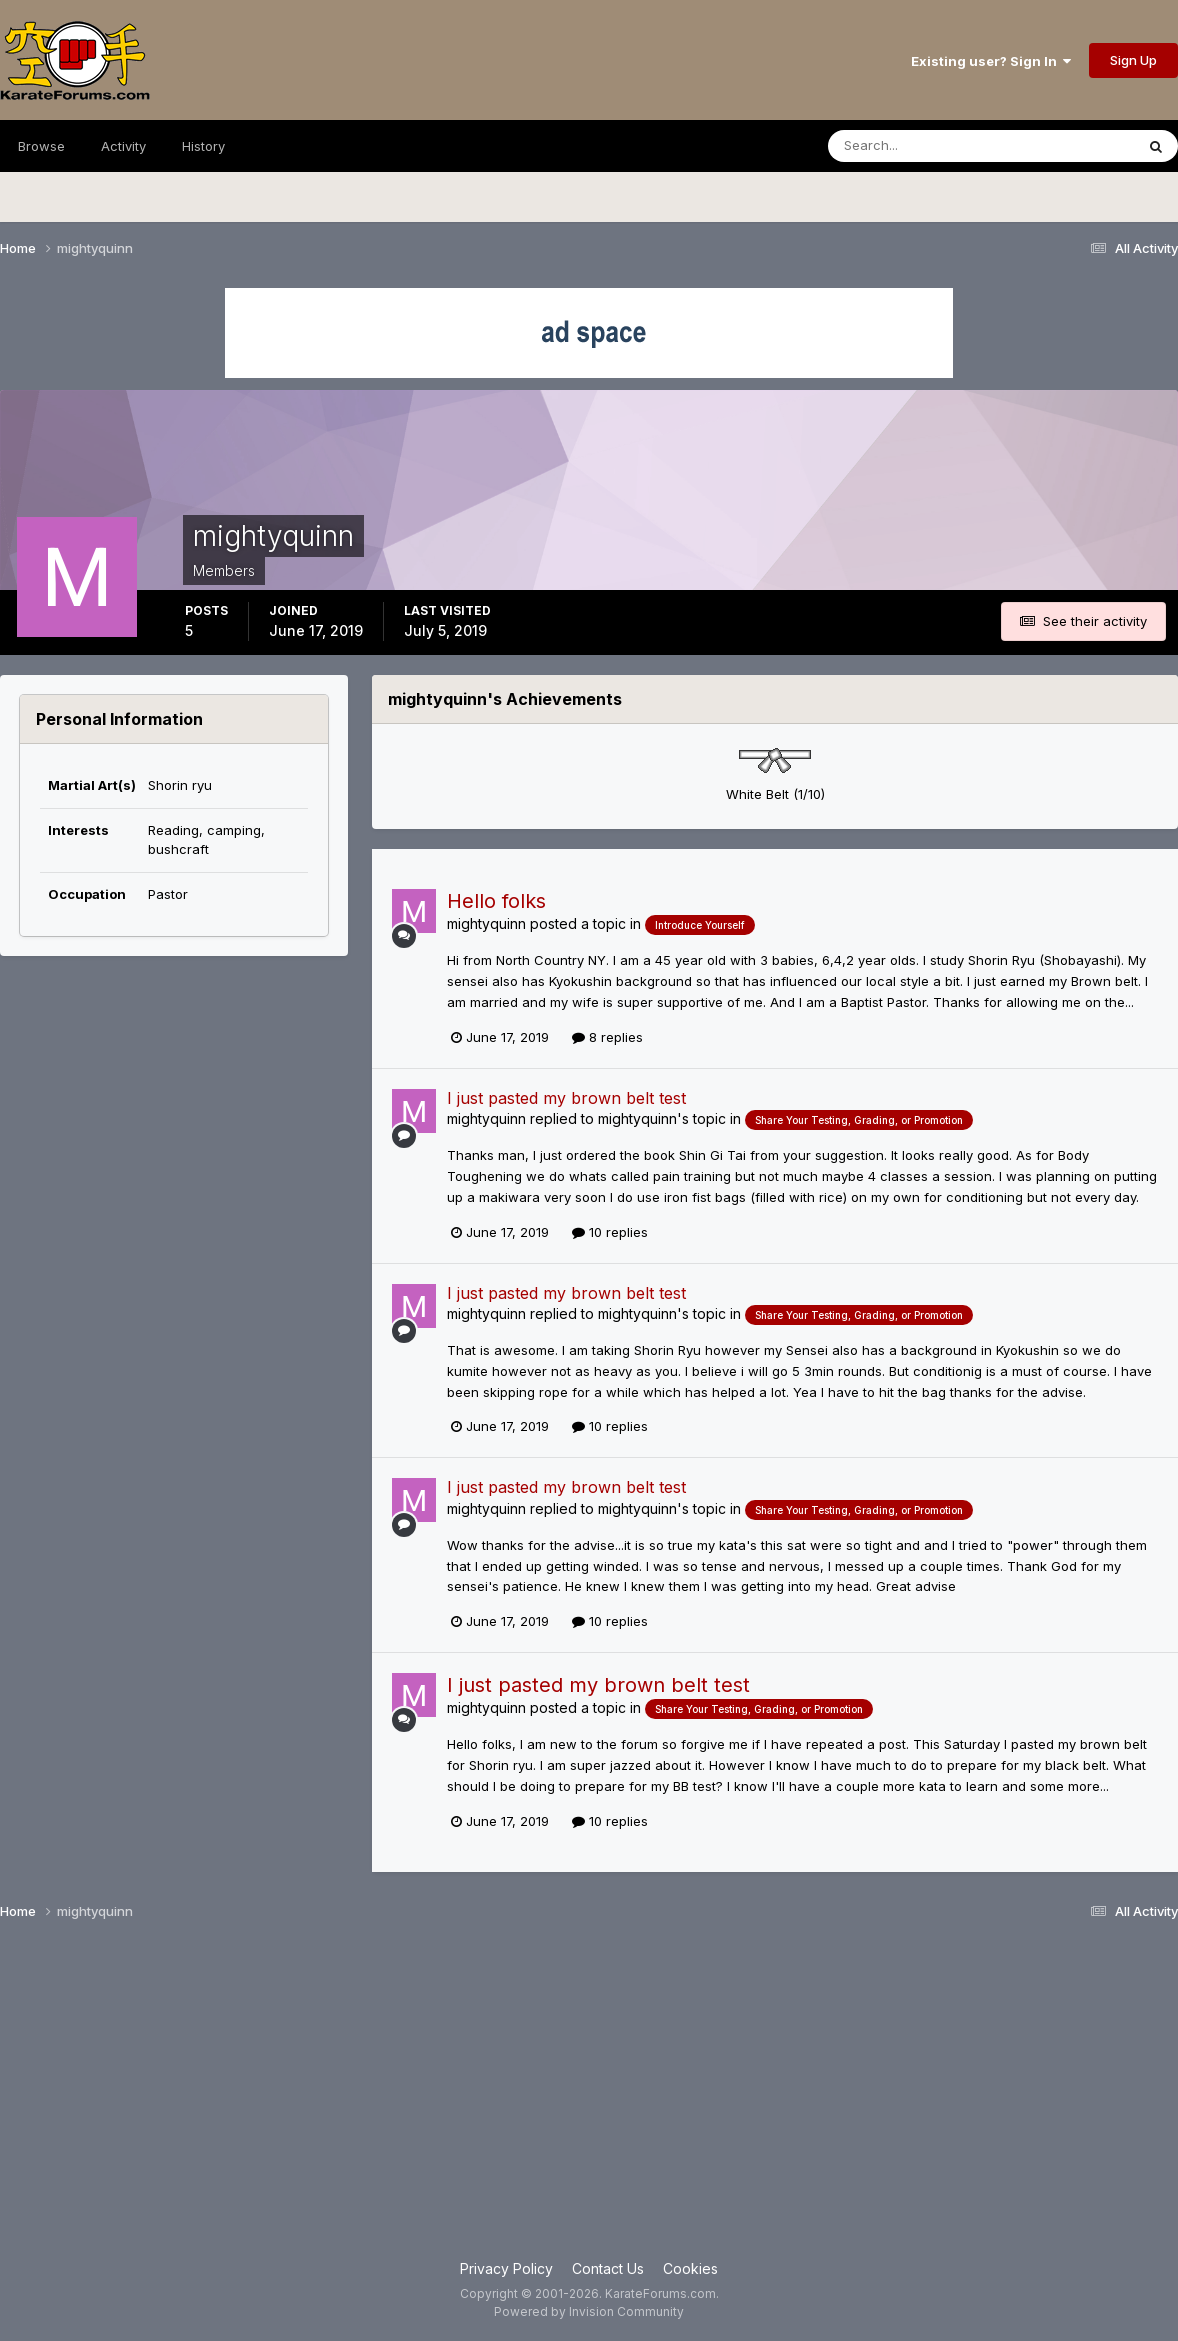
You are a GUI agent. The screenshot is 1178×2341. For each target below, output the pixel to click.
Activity (123, 146)
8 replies (607, 1037)
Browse (41, 146)
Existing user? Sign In (991, 61)
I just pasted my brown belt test (566, 1098)
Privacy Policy (506, 2268)
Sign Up (1133, 60)
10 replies (610, 1232)
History (203, 146)
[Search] (926, 146)
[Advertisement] (589, 2098)
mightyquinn (486, 923)
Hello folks (496, 901)
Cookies (690, 2268)
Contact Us (608, 2268)
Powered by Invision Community (589, 2311)
